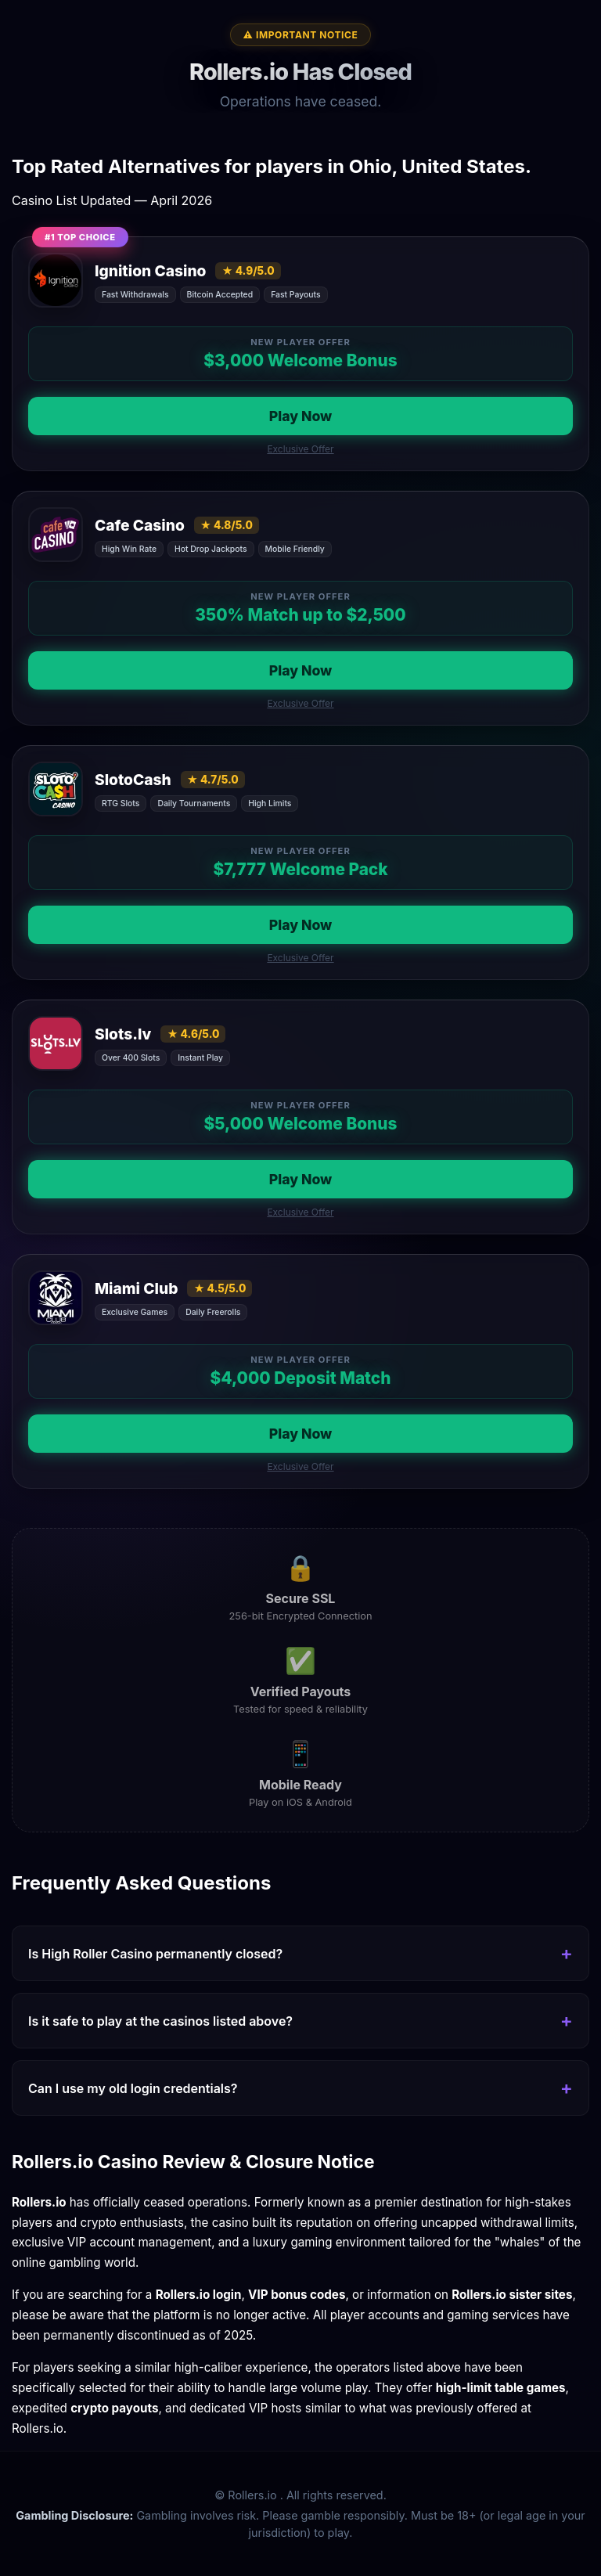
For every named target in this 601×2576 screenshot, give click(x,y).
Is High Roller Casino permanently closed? (155, 1954)
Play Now (301, 416)
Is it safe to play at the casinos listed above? (160, 2021)
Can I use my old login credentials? (133, 2088)
